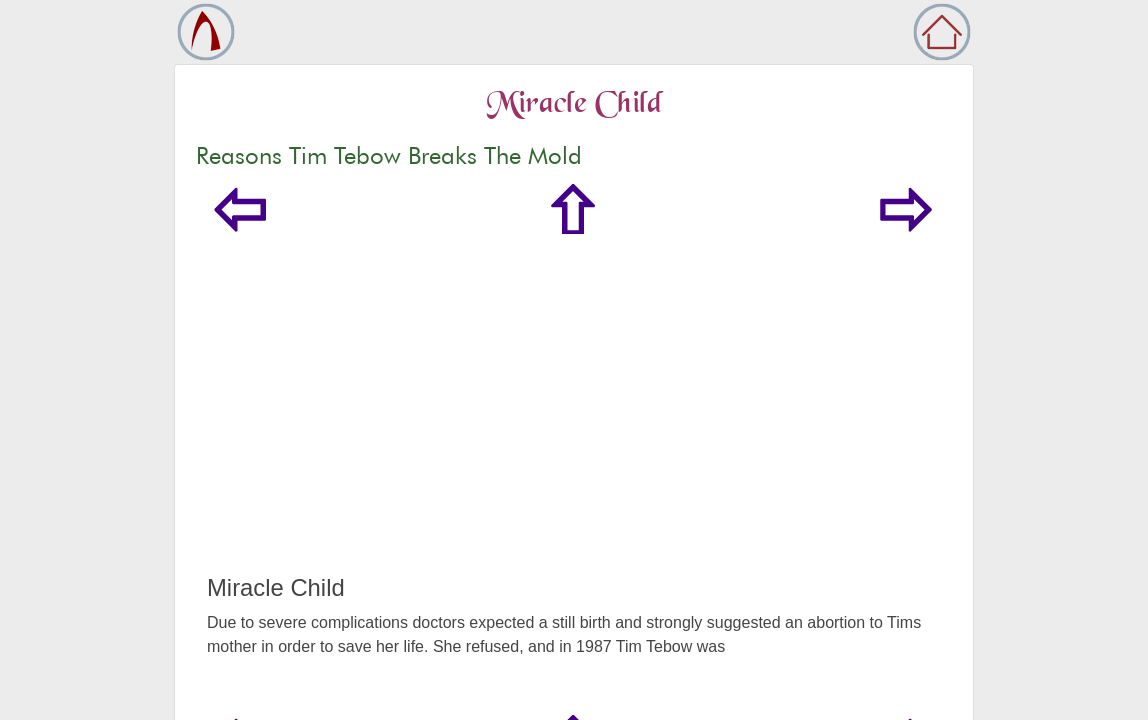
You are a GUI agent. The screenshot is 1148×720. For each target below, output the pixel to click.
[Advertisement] (574, 424)
